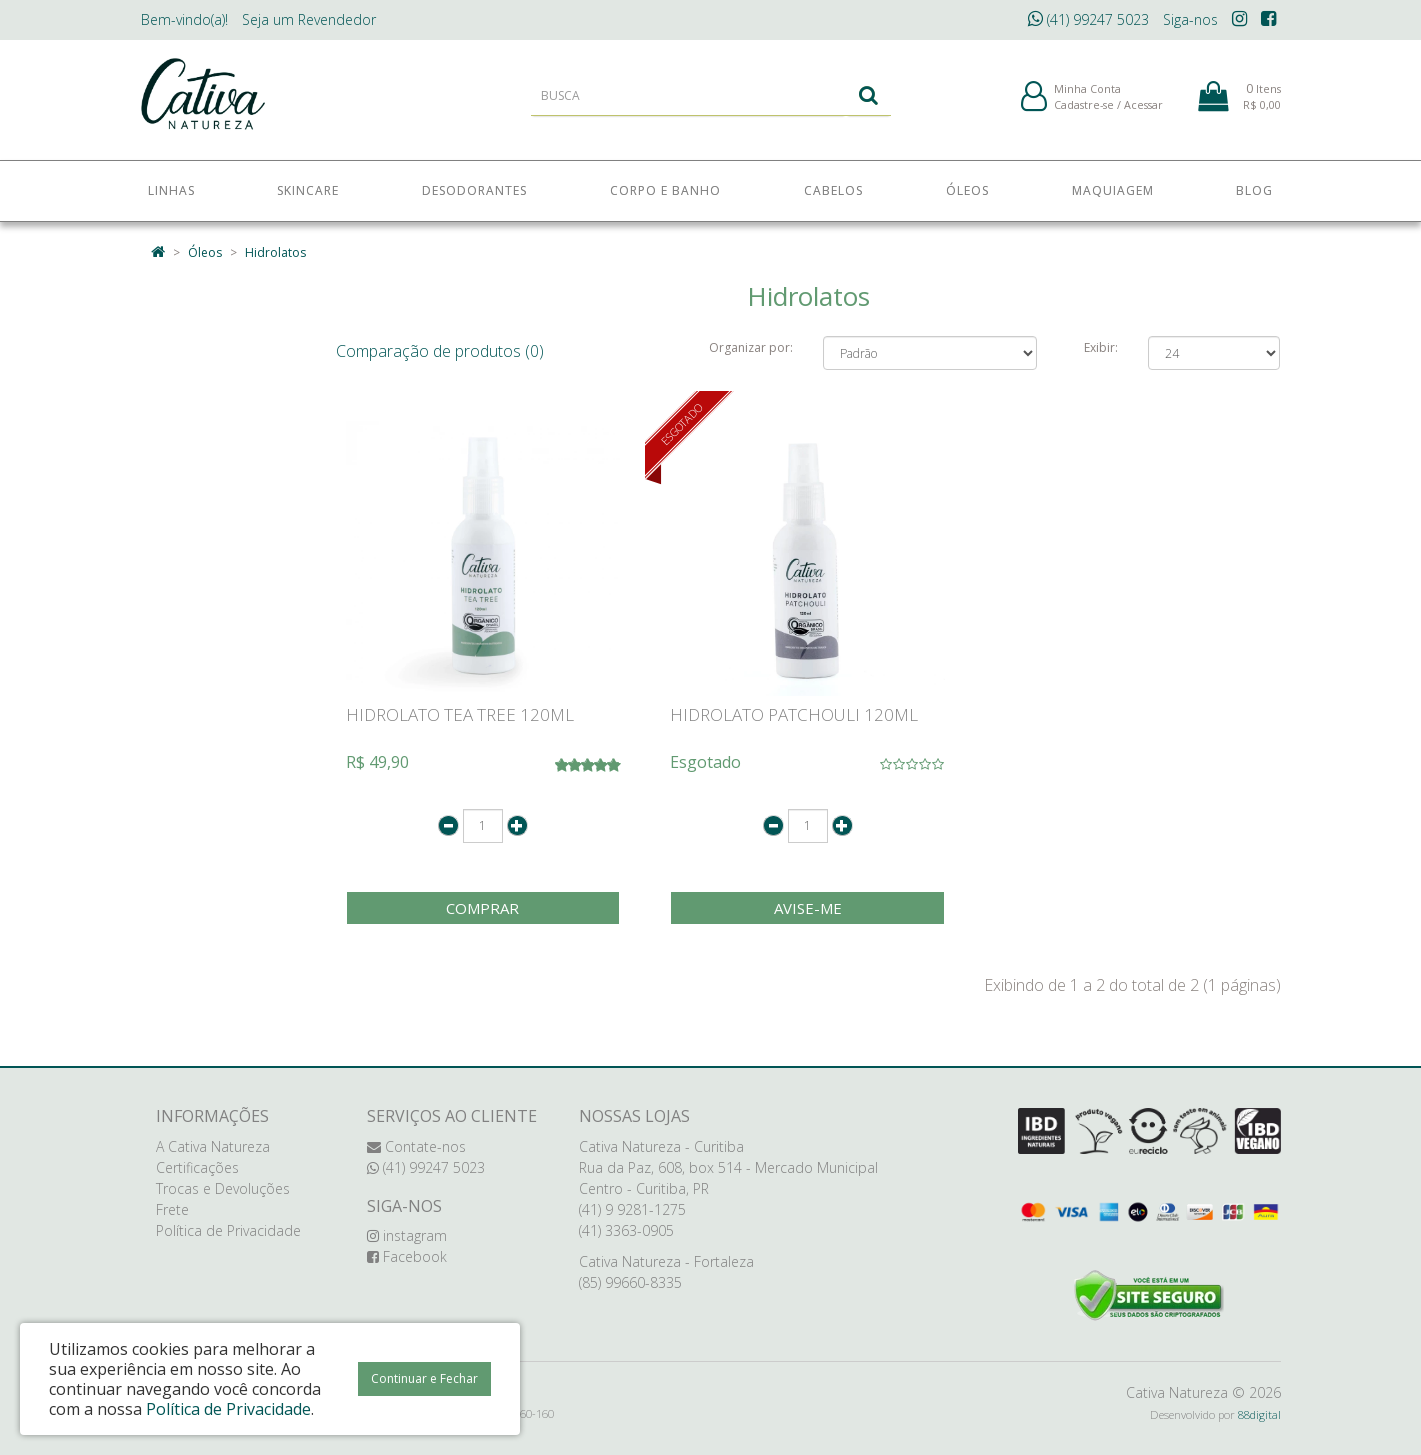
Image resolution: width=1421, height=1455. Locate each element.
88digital (1259, 1414)
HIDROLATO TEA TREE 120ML (460, 714)
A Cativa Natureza (213, 1146)
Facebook (407, 1256)
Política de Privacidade (228, 1230)
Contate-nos (416, 1146)
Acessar (1143, 108)
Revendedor (309, 19)
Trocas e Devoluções (223, 1188)
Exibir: (1101, 347)
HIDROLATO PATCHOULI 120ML (794, 714)
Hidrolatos (275, 252)
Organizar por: (751, 347)
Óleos (205, 252)
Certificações (197, 1167)
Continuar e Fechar (424, 1378)
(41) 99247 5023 (1088, 19)
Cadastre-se (1084, 108)
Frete (172, 1209)
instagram (407, 1235)
